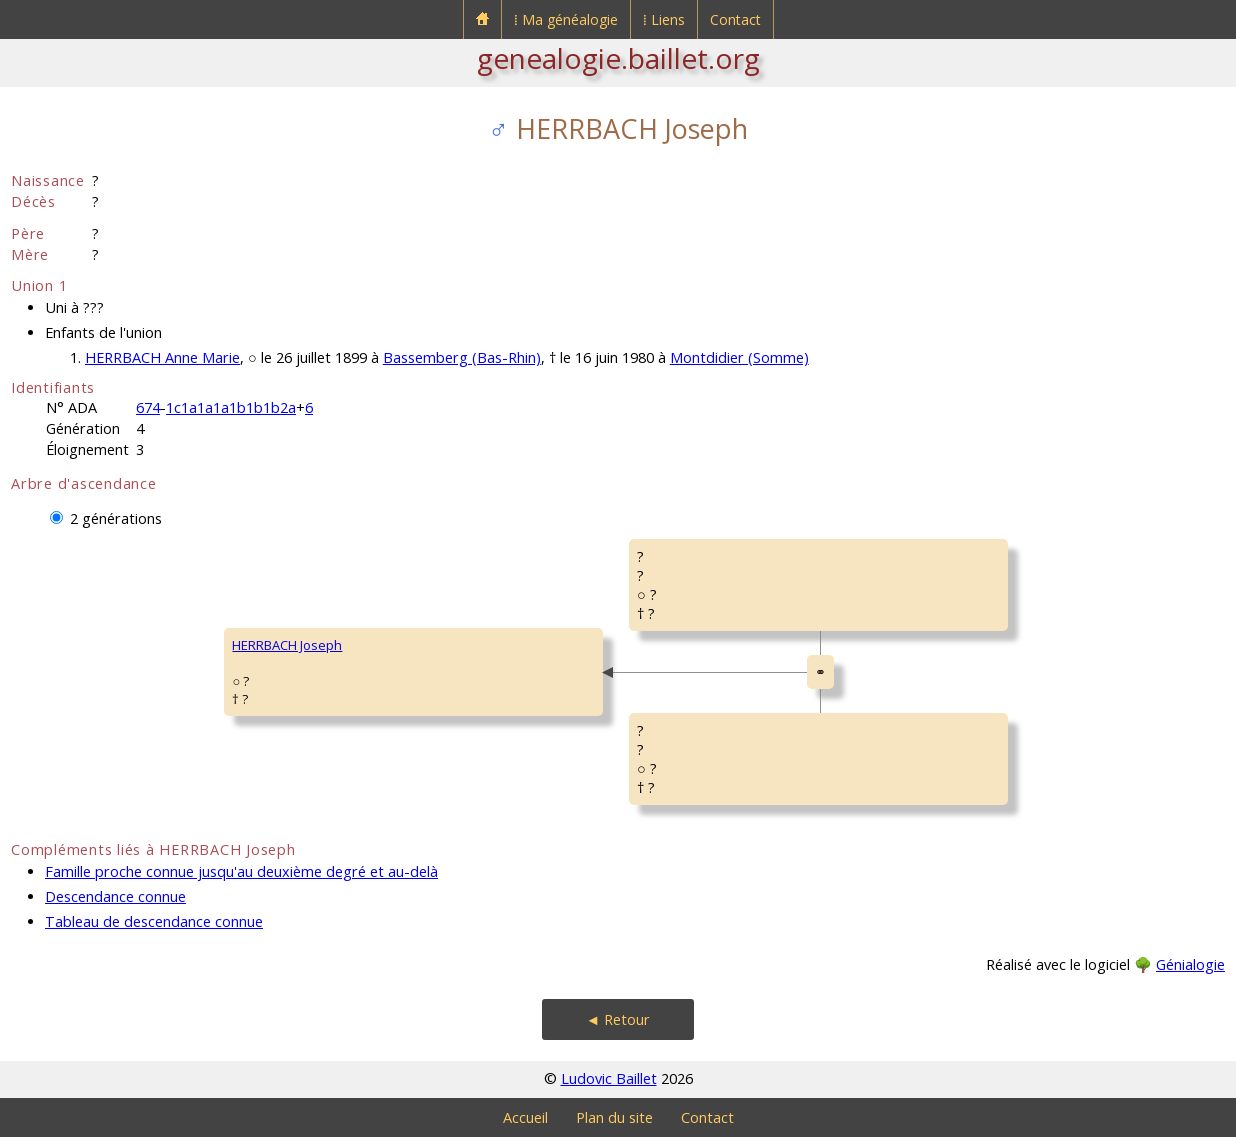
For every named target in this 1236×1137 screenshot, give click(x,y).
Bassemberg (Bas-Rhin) (462, 357)
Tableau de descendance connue (154, 921)
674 (148, 407)
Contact (735, 19)
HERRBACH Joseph (287, 645)
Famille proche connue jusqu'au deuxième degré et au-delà (241, 871)
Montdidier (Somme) (739, 357)
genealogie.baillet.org (618, 58)
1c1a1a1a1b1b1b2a (231, 407)
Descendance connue (115, 896)
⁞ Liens (664, 19)
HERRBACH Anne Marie (162, 357)
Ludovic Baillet (609, 1078)
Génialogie (1190, 964)
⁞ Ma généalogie (566, 19)
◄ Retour (618, 1019)
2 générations (116, 518)
